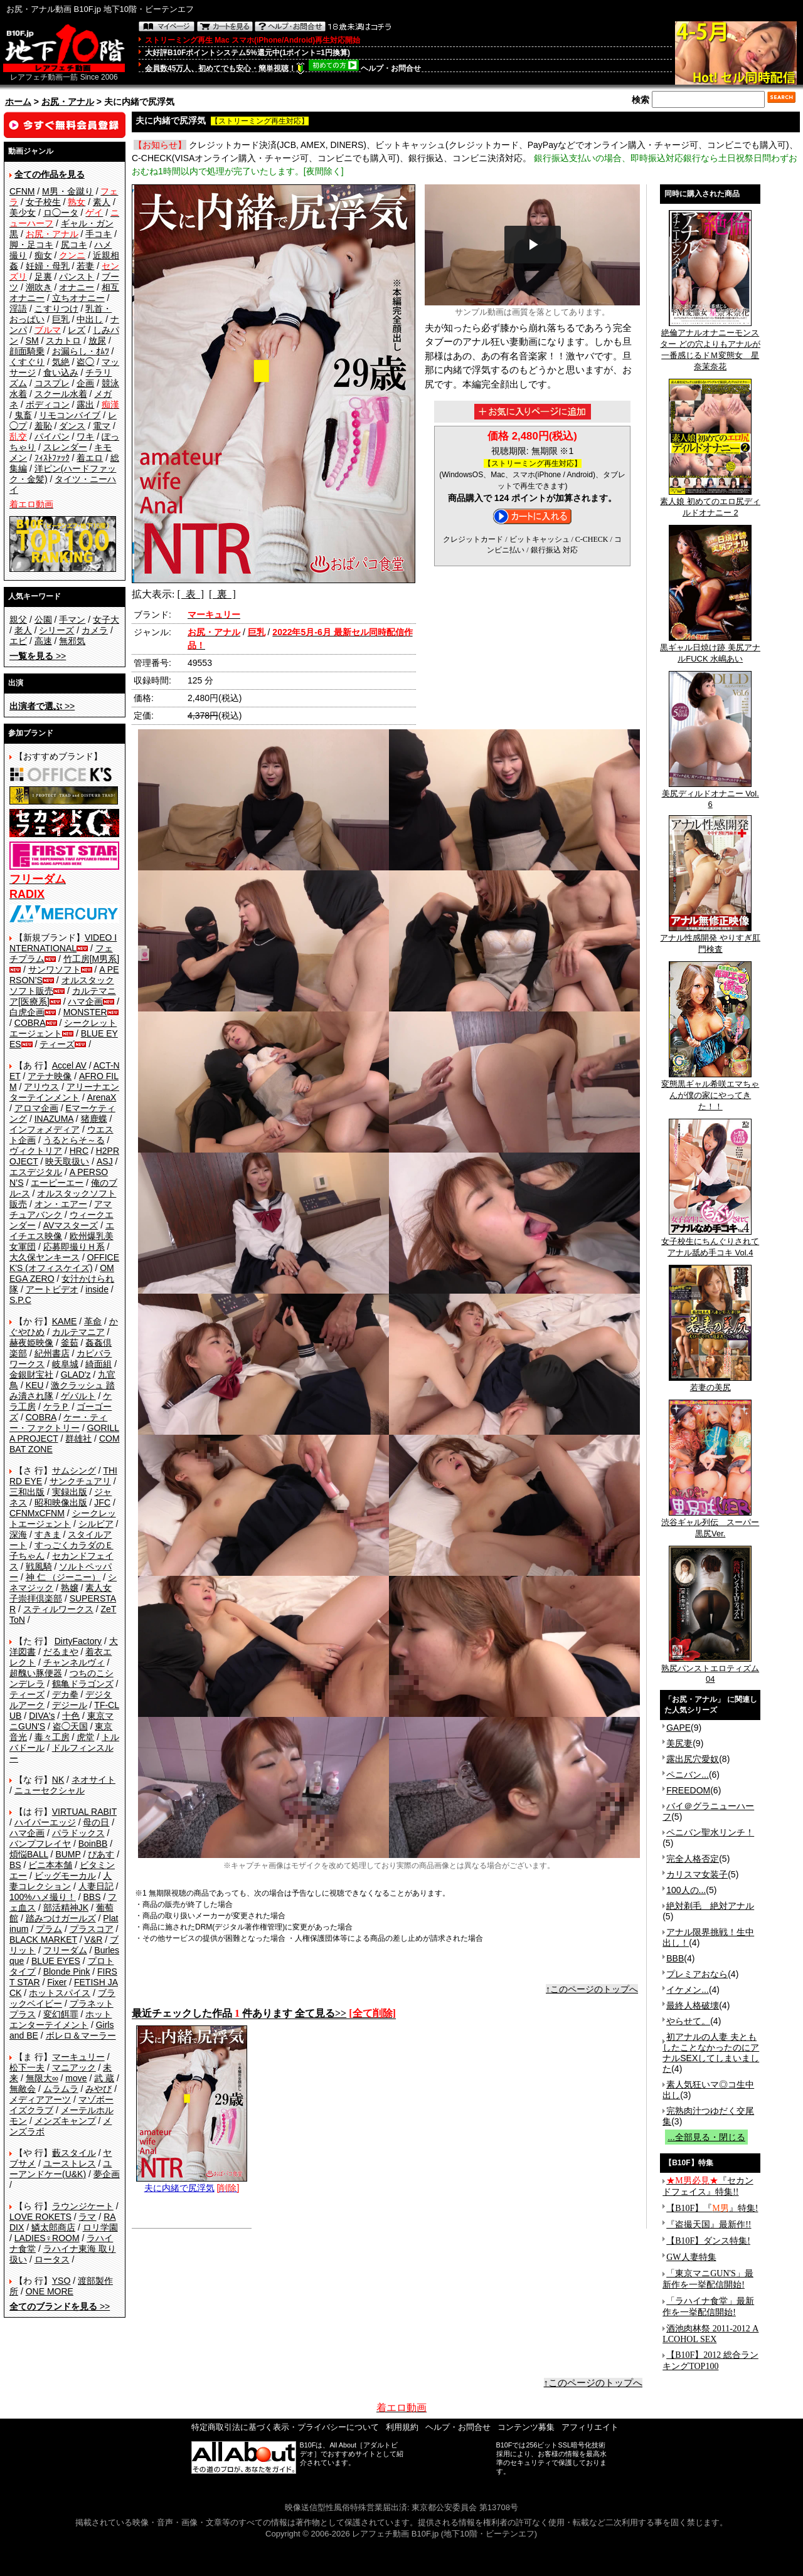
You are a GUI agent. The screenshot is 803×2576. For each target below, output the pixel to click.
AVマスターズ (70, 1225)
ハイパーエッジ (45, 1822)
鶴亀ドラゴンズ (83, 1684)
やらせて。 (688, 2021)
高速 (43, 641)
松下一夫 (27, 2067)
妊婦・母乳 (48, 266)
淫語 (18, 309)
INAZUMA (54, 1119)
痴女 (43, 255)
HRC (79, 1151)
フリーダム (65, 1950)
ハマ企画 (85, 1001)
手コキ (98, 234)
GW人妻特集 (691, 2257)
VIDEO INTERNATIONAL (63, 942)
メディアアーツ (40, 2099)
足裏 (43, 277)
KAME (64, 1321)
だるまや (60, 1652)
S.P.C (20, 1300)
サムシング (74, 1470)
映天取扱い (67, 1161)
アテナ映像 (50, 1076)
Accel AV (69, 1065)
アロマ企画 (36, 1108)
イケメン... (687, 1990)
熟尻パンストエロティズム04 (710, 1669)
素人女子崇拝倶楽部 (60, 1593)
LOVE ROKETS (40, 2217)
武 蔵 (104, 2078)
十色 (71, 1716)
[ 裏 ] (222, 594)
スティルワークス (58, 1609)
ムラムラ (60, 2089)
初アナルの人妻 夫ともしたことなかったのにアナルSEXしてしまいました (710, 2053)
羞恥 (43, 426)
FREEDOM (688, 1790)
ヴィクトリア (35, 1151)
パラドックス (78, 1833)
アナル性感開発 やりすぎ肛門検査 (710, 939)
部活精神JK (65, 1908)
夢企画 (106, 2174)
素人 (101, 202)
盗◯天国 (70, 1726)
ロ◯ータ (60, 213)
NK (58, 1780)
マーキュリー (78, 2057)
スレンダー (65, 447)
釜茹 (69, 1343)
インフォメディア (44, 1129)
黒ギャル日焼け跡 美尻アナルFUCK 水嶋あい (710, 649)
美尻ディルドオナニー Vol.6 (710, 795)
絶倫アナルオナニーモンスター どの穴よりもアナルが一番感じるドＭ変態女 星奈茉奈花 (710, 345)
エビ (18, 641)
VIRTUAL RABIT (84, 1812)
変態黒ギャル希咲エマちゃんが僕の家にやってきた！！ (710, 1091)
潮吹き (39, 287)
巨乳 (61, 319)
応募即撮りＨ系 (74, 1247)
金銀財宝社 (31, 1375)
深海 (18, 1534)
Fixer (56, 1982)
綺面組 (98, 1364)
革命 (93, 1321)
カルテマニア (78, 1332)
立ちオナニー (78, 298)
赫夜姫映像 (31, 1343)
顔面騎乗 (27, 351)
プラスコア (92, 1929)
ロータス (52, 2259)
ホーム (18, 102)
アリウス (41, 1087)
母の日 (96, 1822)
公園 (43, 620)
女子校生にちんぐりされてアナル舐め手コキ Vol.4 (710, 1242)
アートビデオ (52, 1289)
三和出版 (27, 1492)
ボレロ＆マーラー (81, 2035)
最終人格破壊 (692, 2005)
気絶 (61, 362)
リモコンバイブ (69, 415)
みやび (98, 2089)
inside (97, 1289)
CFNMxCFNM (37, 1513)
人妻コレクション (60, 1881)
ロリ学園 (100, 2227)
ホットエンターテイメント (60, 2019)
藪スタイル (74, 2153)
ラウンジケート (83, 2206)
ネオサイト (93, 1780)
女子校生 (43, 202)
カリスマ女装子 (697, 1874)
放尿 (97, 340)
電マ (101, 426)
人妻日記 (96, 1886)
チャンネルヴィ (74, 1662)
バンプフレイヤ (40, 1844)
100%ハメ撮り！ (42, 1897)
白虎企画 (27, 1012)
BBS (91, 1897)
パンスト (76, 277)
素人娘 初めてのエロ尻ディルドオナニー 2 (710, 502)
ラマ (87, 2217)
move (76, 2078)
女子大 (106, 620)
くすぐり (27, 362)
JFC (102, 1502)
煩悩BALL (28, 1854)
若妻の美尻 (710, 1383)
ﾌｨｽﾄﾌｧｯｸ (52, 458)
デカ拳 (65, 1694)
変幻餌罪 (60, 2014)
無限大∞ (42, 2078)
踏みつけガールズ (61, 1918)
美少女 (22, 213)
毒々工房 (52, 1737)
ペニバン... (687, 1775)
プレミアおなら (697, 1974)
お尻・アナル (67, 102)
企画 (85, 383)
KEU (35, 1385)
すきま (48, 1534)
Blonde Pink (66, 1971)
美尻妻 (679, 1743)
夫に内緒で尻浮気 (191, 2183)
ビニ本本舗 (50, 1865)
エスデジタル (35, 1172)
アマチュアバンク (60, 1209)
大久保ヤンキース (44, 1257)
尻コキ (74, 245)
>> (37, 656)
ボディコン (48, 404)
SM (32, 340)
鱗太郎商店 (53, 2227)
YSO (61, 2281)
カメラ (95, 630)
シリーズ (56, 630)
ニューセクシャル (49, 1790)
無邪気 (72, 641)
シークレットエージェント (62, 1518)
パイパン (52, 436)
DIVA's (42, 1716)
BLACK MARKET (43, 1940)
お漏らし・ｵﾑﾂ (80, 351)
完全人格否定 (692, 1859)
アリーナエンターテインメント (64, 1092)
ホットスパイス (59, 1993)
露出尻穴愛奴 (692, 1759)
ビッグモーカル (65, 1876)
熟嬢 (69, 1588)
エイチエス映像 (61, 1230)
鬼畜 (23, 415)
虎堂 (85, 1737)
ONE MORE (49, 2291)
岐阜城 (65, 1364)
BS (15, 1865)
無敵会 (22, 2089)
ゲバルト (78, 1396)
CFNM (22, 191)
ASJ (105, 1161)
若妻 (85, 266)
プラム (49, 1929)
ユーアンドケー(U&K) (60, 2168)
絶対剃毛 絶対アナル (710, 1906)
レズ (76, 330)
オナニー (76, 287)
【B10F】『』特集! (712, 2208)
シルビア (96, 1524)
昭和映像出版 (61, 1502)
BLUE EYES (55, 1961)
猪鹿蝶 (94, 1119)
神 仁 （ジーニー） (63, 1577)
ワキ (85, 436)
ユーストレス (69, 2163)
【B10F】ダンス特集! (708, 2241)
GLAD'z (76, 1375)
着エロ (90, 458)
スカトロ (63, 340)
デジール (69, 1705)
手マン (72, 620)
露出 (85, 404)
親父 (18, 620)
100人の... (686, 1890)
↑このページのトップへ (592, 1989)
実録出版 (69, 1492)
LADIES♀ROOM (47, 2238)
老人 (23, 630)
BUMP (67, 1854)
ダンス (72, 426)
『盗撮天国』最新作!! (708, 2224)
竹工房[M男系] (91, 959)
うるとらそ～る (74, 1140)
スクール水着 (61, 394)
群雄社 (78, 1438)
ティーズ (57, 1044)
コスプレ (52, 383)
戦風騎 (39, 1566)
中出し (90, 319)
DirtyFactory (78, 1641)
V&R (94, 1940)
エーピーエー (57, 1183)
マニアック (74, 2067)
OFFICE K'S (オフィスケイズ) (64, 1262)
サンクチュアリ (80, 1481)
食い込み (60, 372)
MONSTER (85, 1012)
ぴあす (101, 1854)
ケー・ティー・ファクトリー (58, 1422)
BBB (675, 1958)
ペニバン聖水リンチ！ (710, 1832)
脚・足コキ (31, 245)
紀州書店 (52, 1353)
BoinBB (93, 1844)
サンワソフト (54, 969)
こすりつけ (56, 309)
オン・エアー (61, 1204)
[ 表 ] (190, 594)
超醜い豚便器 (35, 1673)
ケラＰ (56, 1406)
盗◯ (85, 362)
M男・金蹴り (67, 191)
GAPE (678, 1728)
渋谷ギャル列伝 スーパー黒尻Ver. (710, 1523)
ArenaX (102, 1097)
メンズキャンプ (65, 2121)
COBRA (30, 1023)
